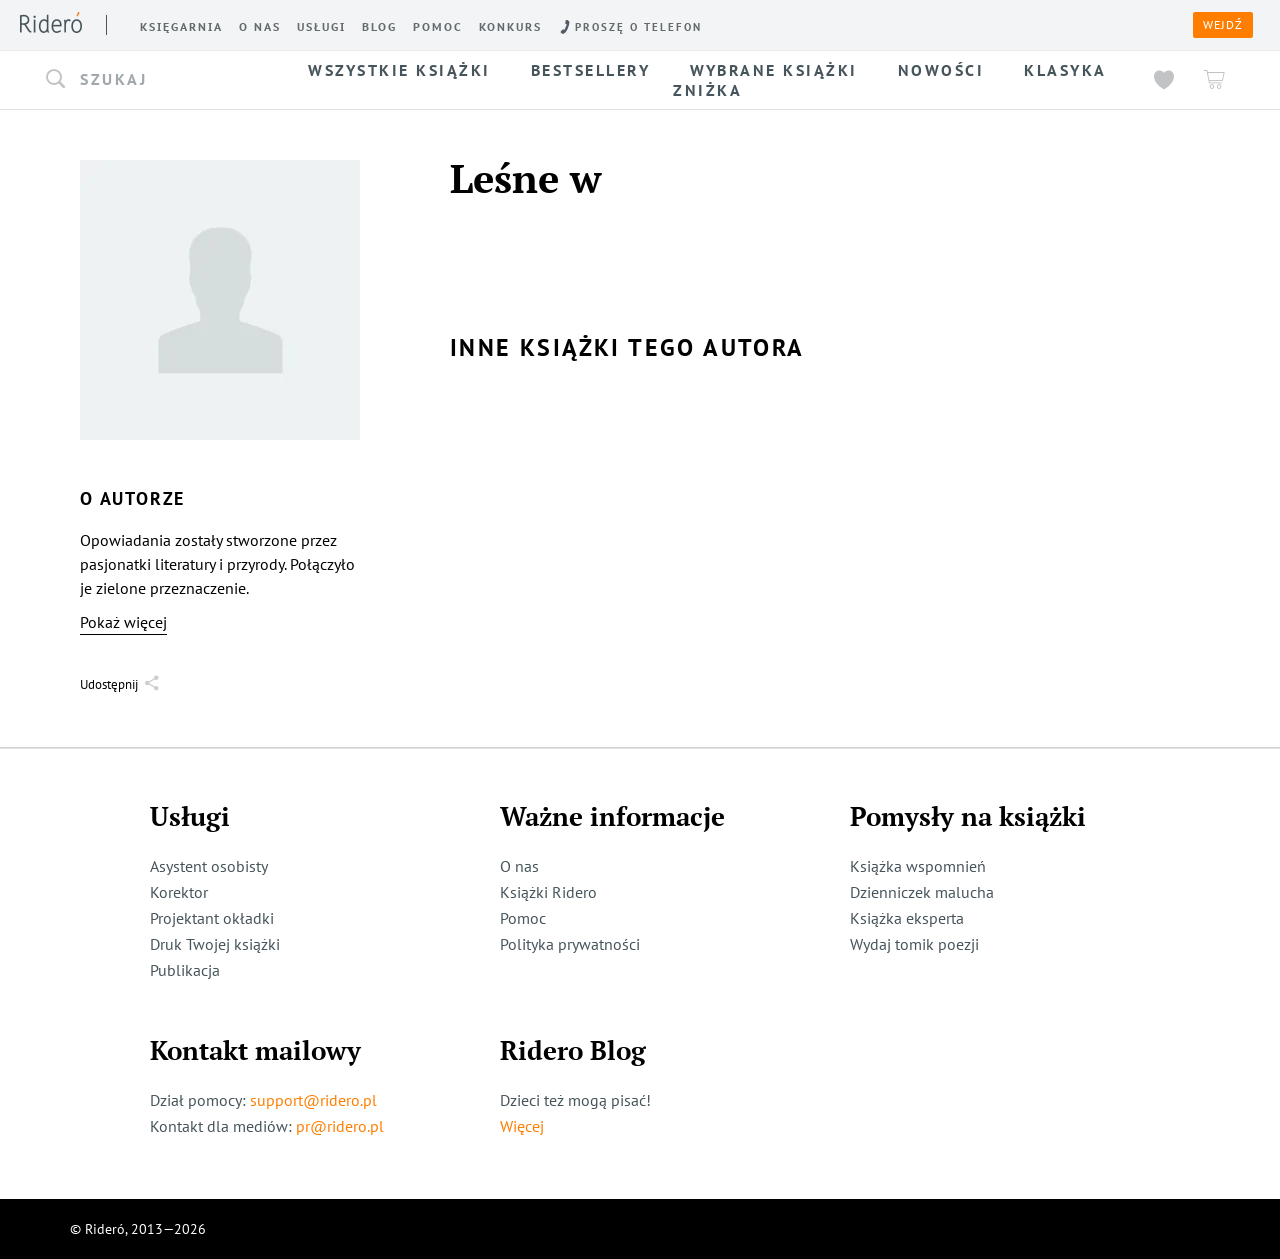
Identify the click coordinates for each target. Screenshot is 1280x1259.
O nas (519, 866)
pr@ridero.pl (340, 1126)
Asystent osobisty (209, 866)
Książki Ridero (548, 892)
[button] (158, 80)
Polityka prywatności (570, 944)
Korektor (179, 892)
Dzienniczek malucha (922, 892)
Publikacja (185, 970)
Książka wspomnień (918, 866)
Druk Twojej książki (215, 944)
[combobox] (158, 80)
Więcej (522, 1126)
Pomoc (523, 918)
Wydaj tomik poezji (914, 944)
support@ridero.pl (313, 1100)
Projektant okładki (212, 918)
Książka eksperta (907, 918)
